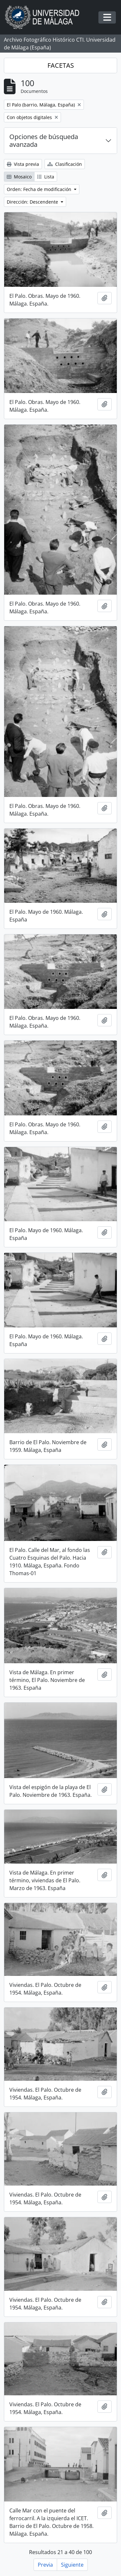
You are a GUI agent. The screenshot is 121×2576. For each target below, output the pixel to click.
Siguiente (72, 2564)
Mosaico (19, 177)
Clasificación (64, 164)
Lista (45, 177)
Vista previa (23, 164)
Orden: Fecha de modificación (40, 189)
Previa (45, 2564)
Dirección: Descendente (33, 202)
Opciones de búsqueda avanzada (43, 140)
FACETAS (60, 65)
